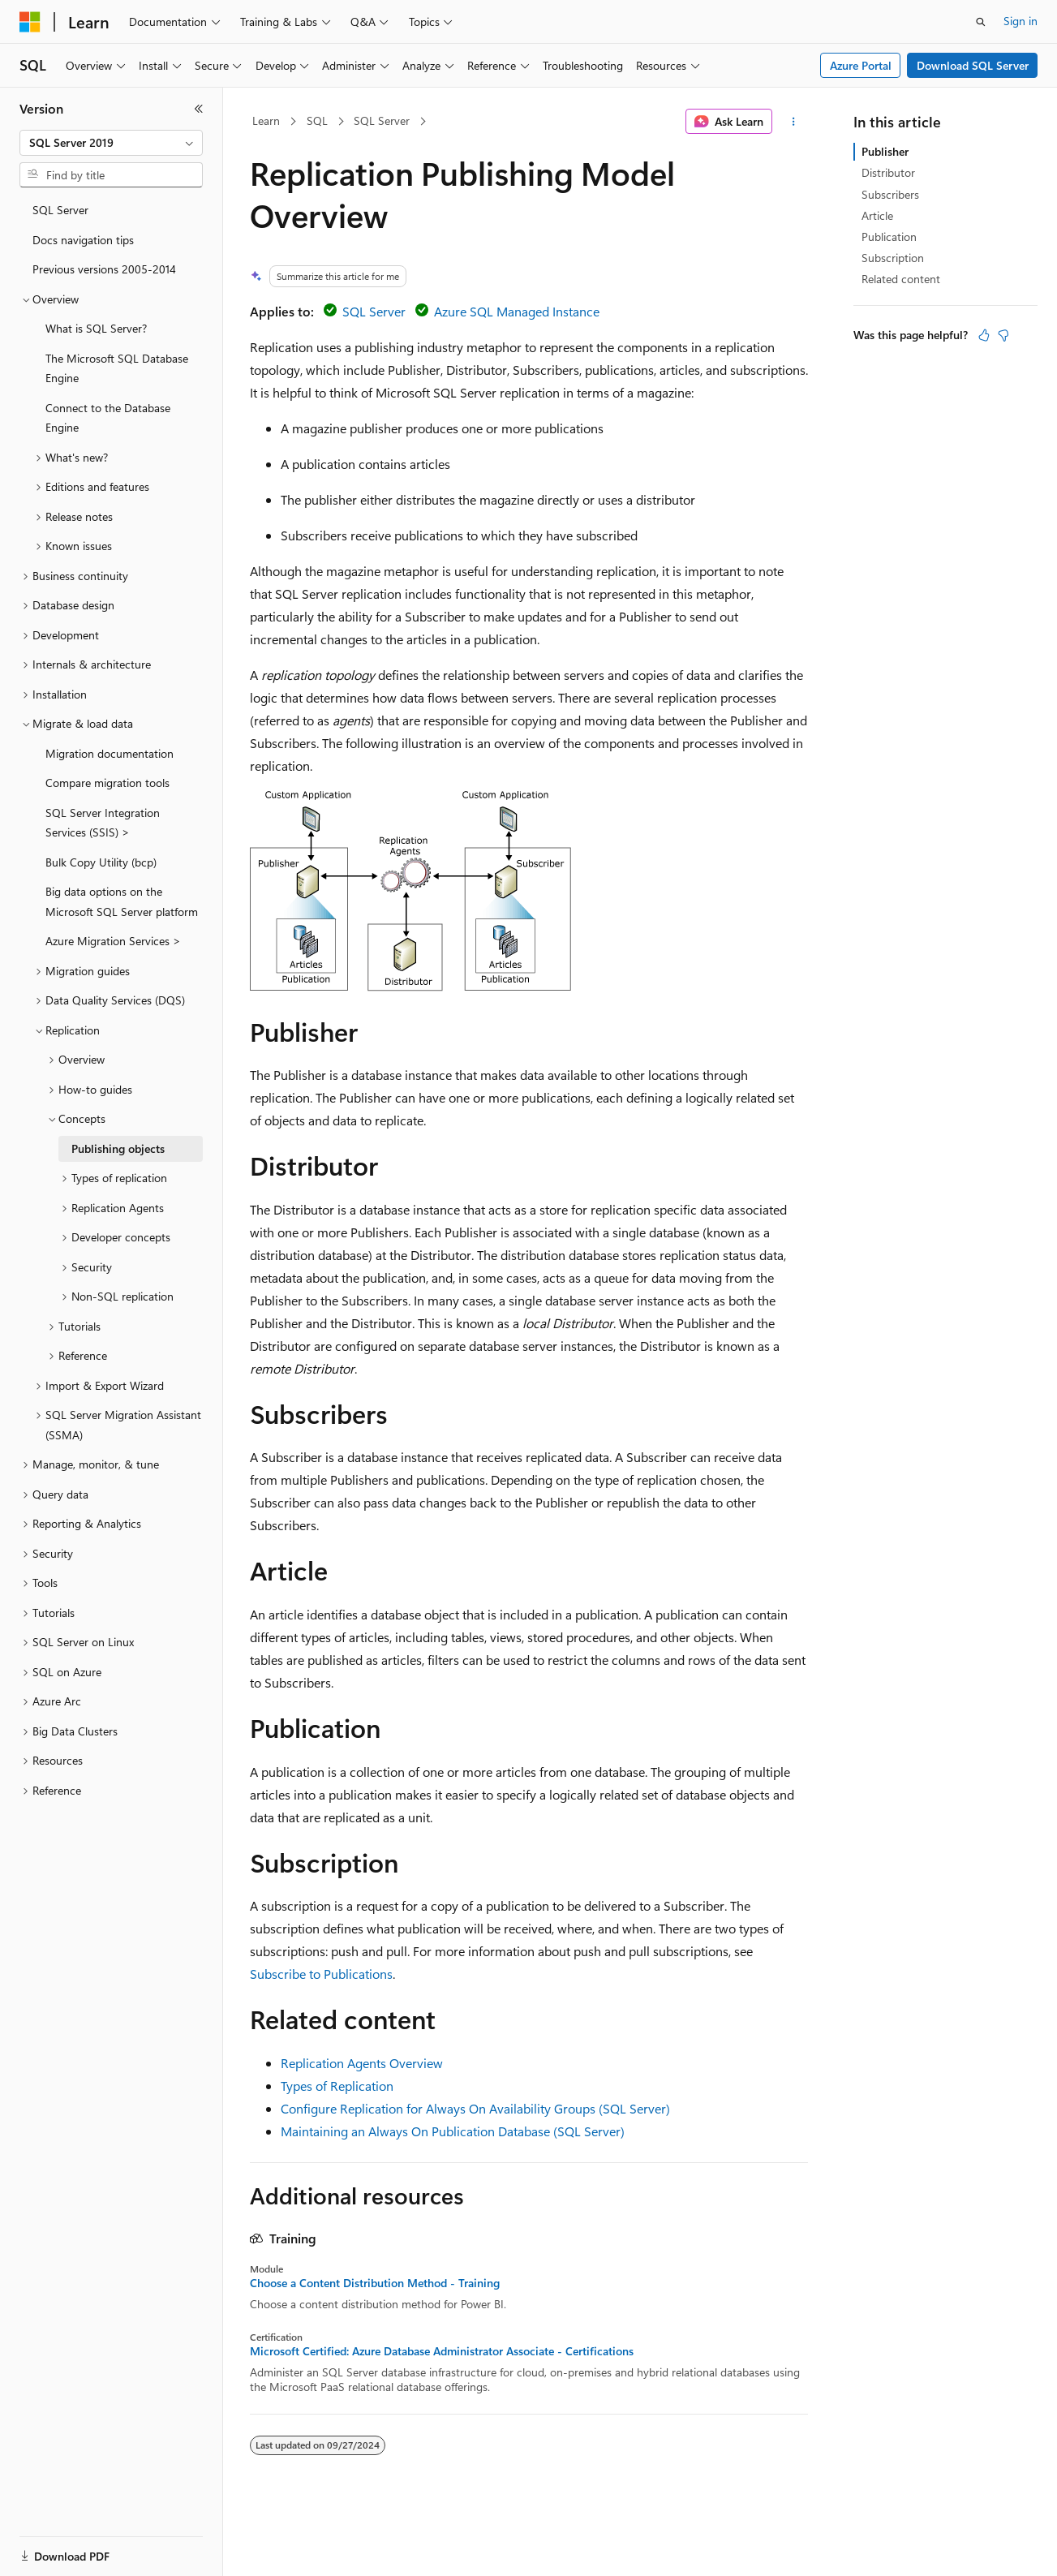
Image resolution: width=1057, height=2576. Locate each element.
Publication (889, 236)
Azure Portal (861, 65)
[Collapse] (199, 108)
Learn (266, 120)
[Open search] (981, 22)
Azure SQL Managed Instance (516, 311)
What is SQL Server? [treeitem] (96, 328)
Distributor (888, 172)
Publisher (885, 151)
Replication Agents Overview (362, 2062)
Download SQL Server (973, 65)
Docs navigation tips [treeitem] (83, 239)
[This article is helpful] (984, 335)
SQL (317, 120)
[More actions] (793, 122)
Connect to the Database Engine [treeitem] (107, 418)
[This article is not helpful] (1003, 335)
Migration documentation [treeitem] (109, 753)
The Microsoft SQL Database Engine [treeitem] (116, 368)
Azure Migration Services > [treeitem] (113, 940)
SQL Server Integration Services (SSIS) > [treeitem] (102, 823)
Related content (900, 278)
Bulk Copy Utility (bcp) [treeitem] (101, 862)
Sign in (1020, 20)
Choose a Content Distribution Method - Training (375, 2283)
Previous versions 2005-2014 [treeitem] (104, 269)
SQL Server (382, 120)
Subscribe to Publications (321, 1973)
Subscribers (890, 194)
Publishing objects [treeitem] (118, 1148)
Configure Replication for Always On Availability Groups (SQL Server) (475, 2108)
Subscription (892, 257)
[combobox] (111, 143)
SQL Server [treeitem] (60, 209)
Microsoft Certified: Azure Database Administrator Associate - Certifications (442, 2351)
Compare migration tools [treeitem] (107, 782)
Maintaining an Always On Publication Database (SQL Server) (453, 2130)
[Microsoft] (30, 21)
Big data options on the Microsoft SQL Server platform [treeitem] (121, 901)
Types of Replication (337, 2085)
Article (877, 215)
